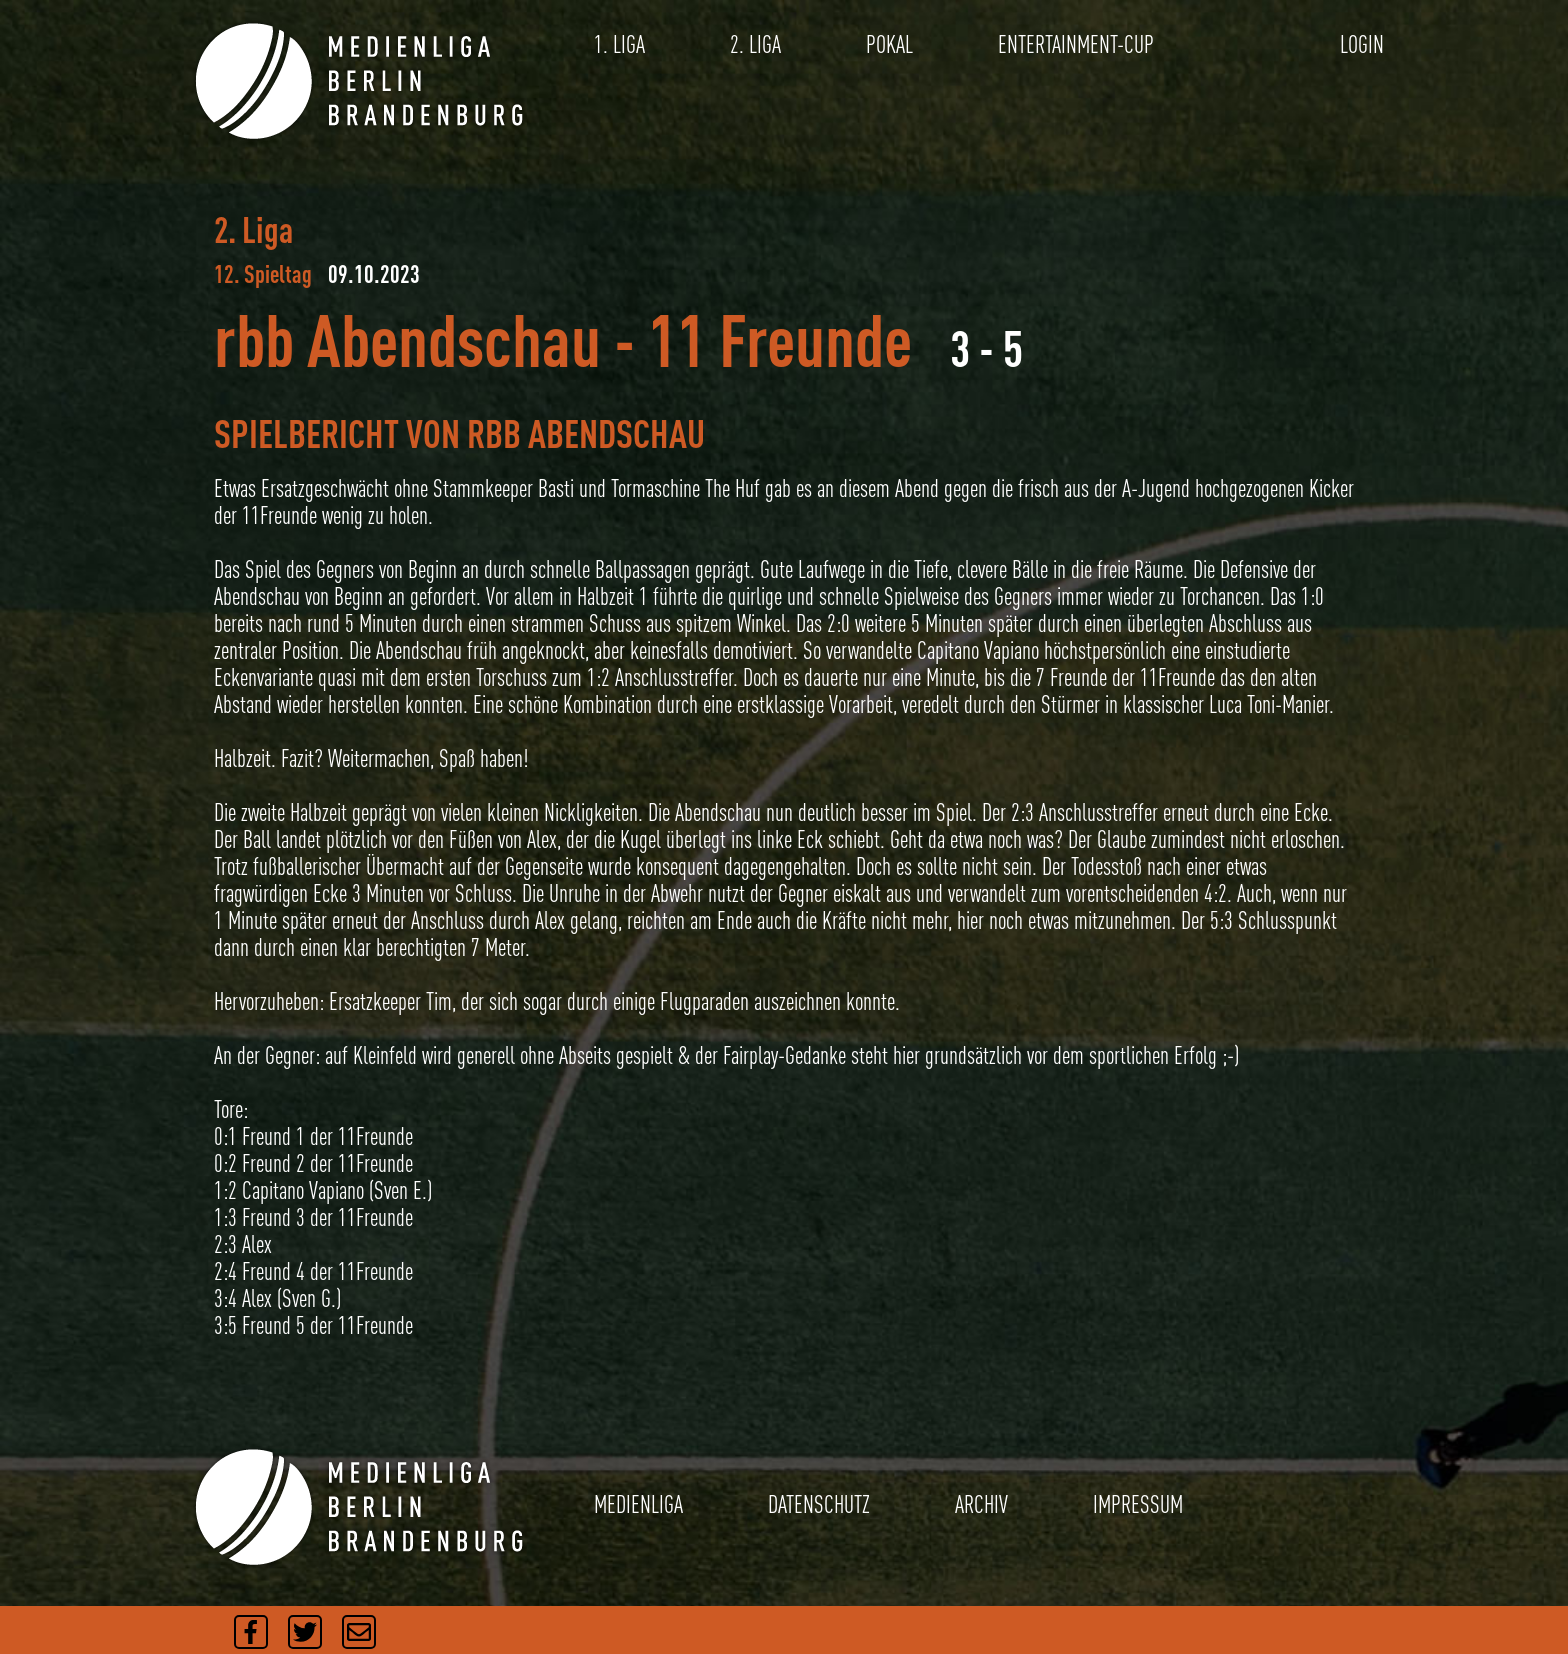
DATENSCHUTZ (819, 1504)
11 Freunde (780, 339)
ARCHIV (981, 1504)
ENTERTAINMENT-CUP (1076, 44)
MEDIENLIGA (638, 1504)
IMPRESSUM (1138, 1504)
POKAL (889, 44)
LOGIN (1362, 44)
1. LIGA (619, 44)
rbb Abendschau (407, 339)
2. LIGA (755, 44)
